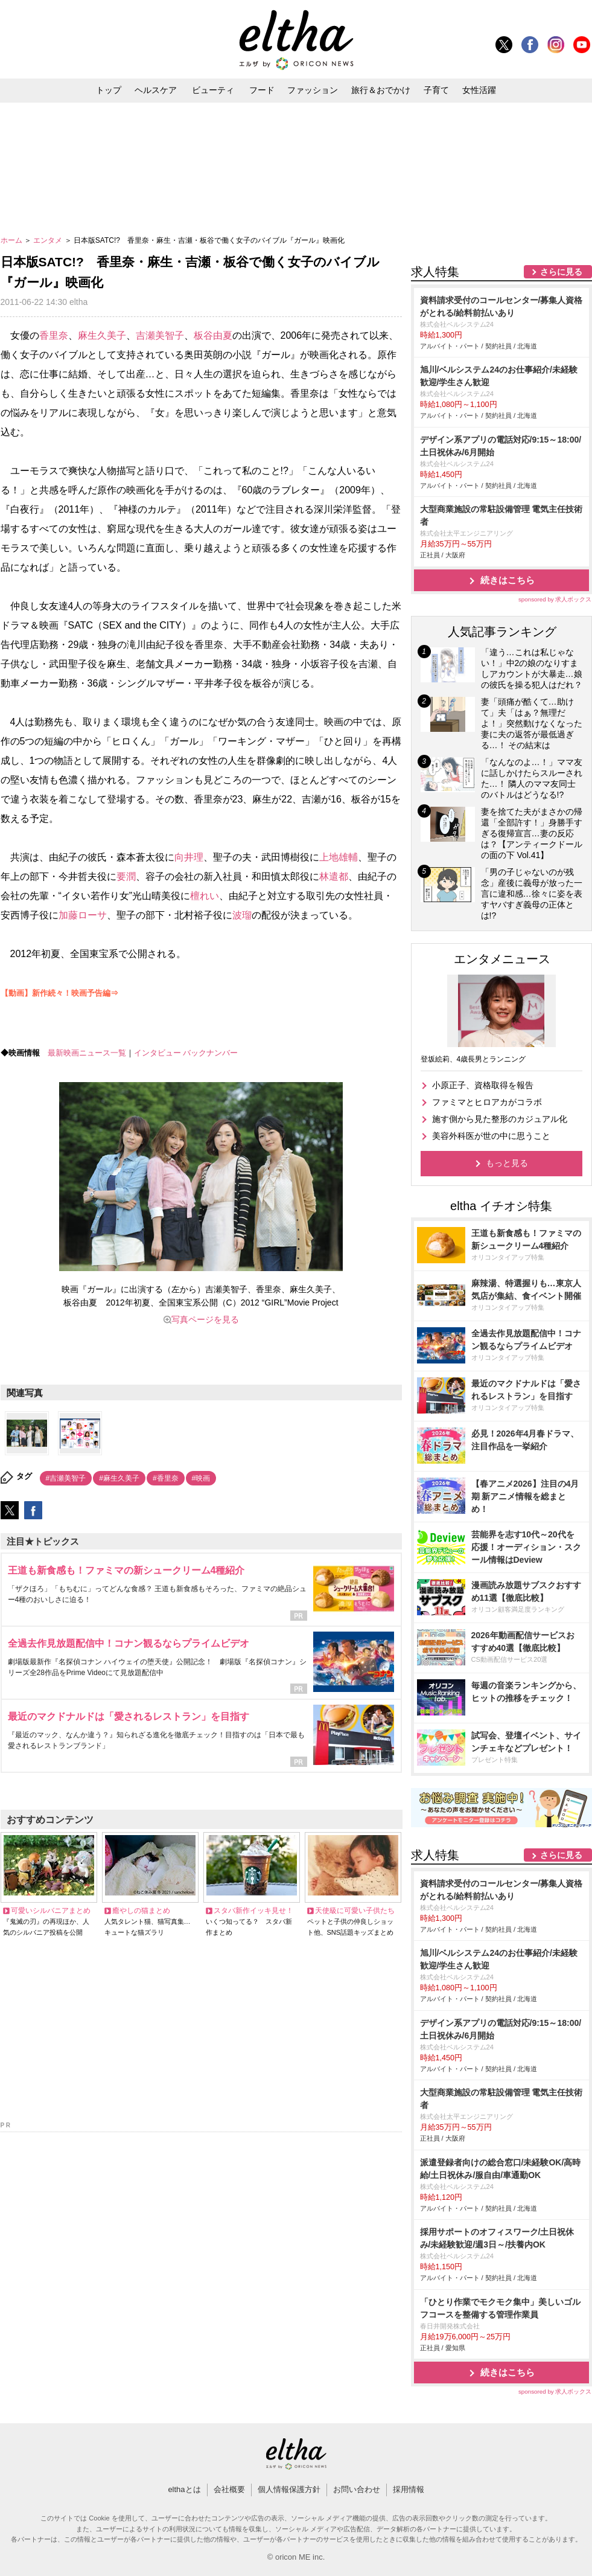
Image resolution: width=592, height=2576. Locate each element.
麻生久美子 (102, 335)
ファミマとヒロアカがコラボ (487, 1102)
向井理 (188, 857)
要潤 (126, 876)
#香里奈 (166, 1478)
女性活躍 (479, 90)
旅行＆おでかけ (380, 90)
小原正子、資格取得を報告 (482, 1085)
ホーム (12, 240)
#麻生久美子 (119, 1478)
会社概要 (229, 2489)
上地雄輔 (338, 857)
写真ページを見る (205, 1319)
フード (262, 90)
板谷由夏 (213, 335)
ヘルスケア (156, 90)
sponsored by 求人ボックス (555, 599)
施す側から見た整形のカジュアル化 (499, 1119)
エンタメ (48, 240)
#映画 (201, 1478)
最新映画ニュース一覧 (87, 1052)
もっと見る (507, 1163)
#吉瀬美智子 (66, 1478)
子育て (436, 90)
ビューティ (213, 90)
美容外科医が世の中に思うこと (491, 1136)
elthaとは (184, 2489)
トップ (108, 90)
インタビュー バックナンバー (186, 1052)
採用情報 (408, 2489)
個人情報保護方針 (289, 2489)
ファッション (312, 90)
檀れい (204, 896)
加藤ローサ (83, 915)
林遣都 (333, 876)
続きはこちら (507, 580)
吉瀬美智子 (160, 335)
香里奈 (53, 335)
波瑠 (242, 915)
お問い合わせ (356, 2489)
